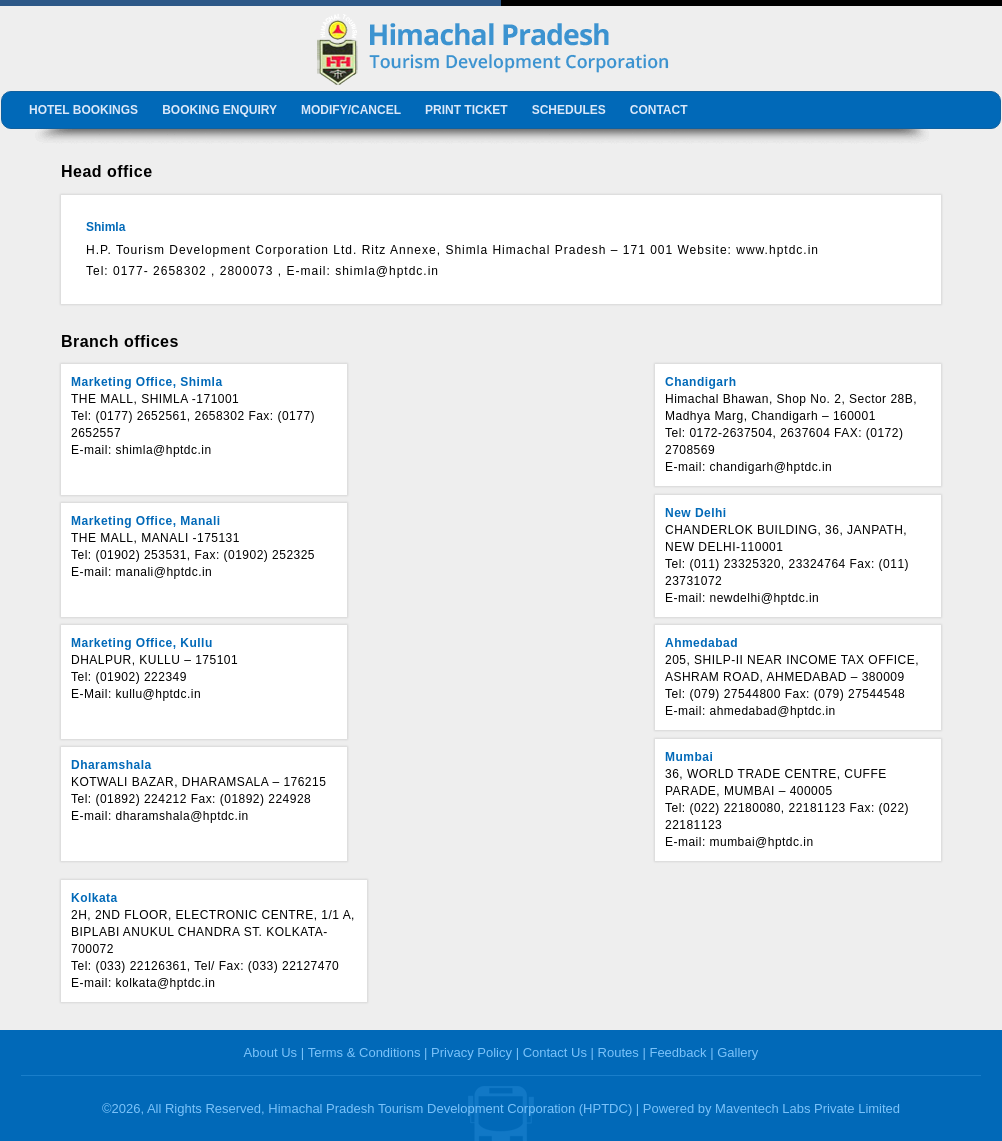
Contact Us (555, 1052)
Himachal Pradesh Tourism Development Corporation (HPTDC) (450, 1108)
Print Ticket (466, 110)
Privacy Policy (471, 1052)
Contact (659, 110)
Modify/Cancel (351, 110)
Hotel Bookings (83, 110)
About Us (270, 1052)
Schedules (569, 110)
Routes (618, 1052)
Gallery (737, 1052)
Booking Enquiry (219, 110)
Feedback (677, 1052)
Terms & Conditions (364, 1052)
